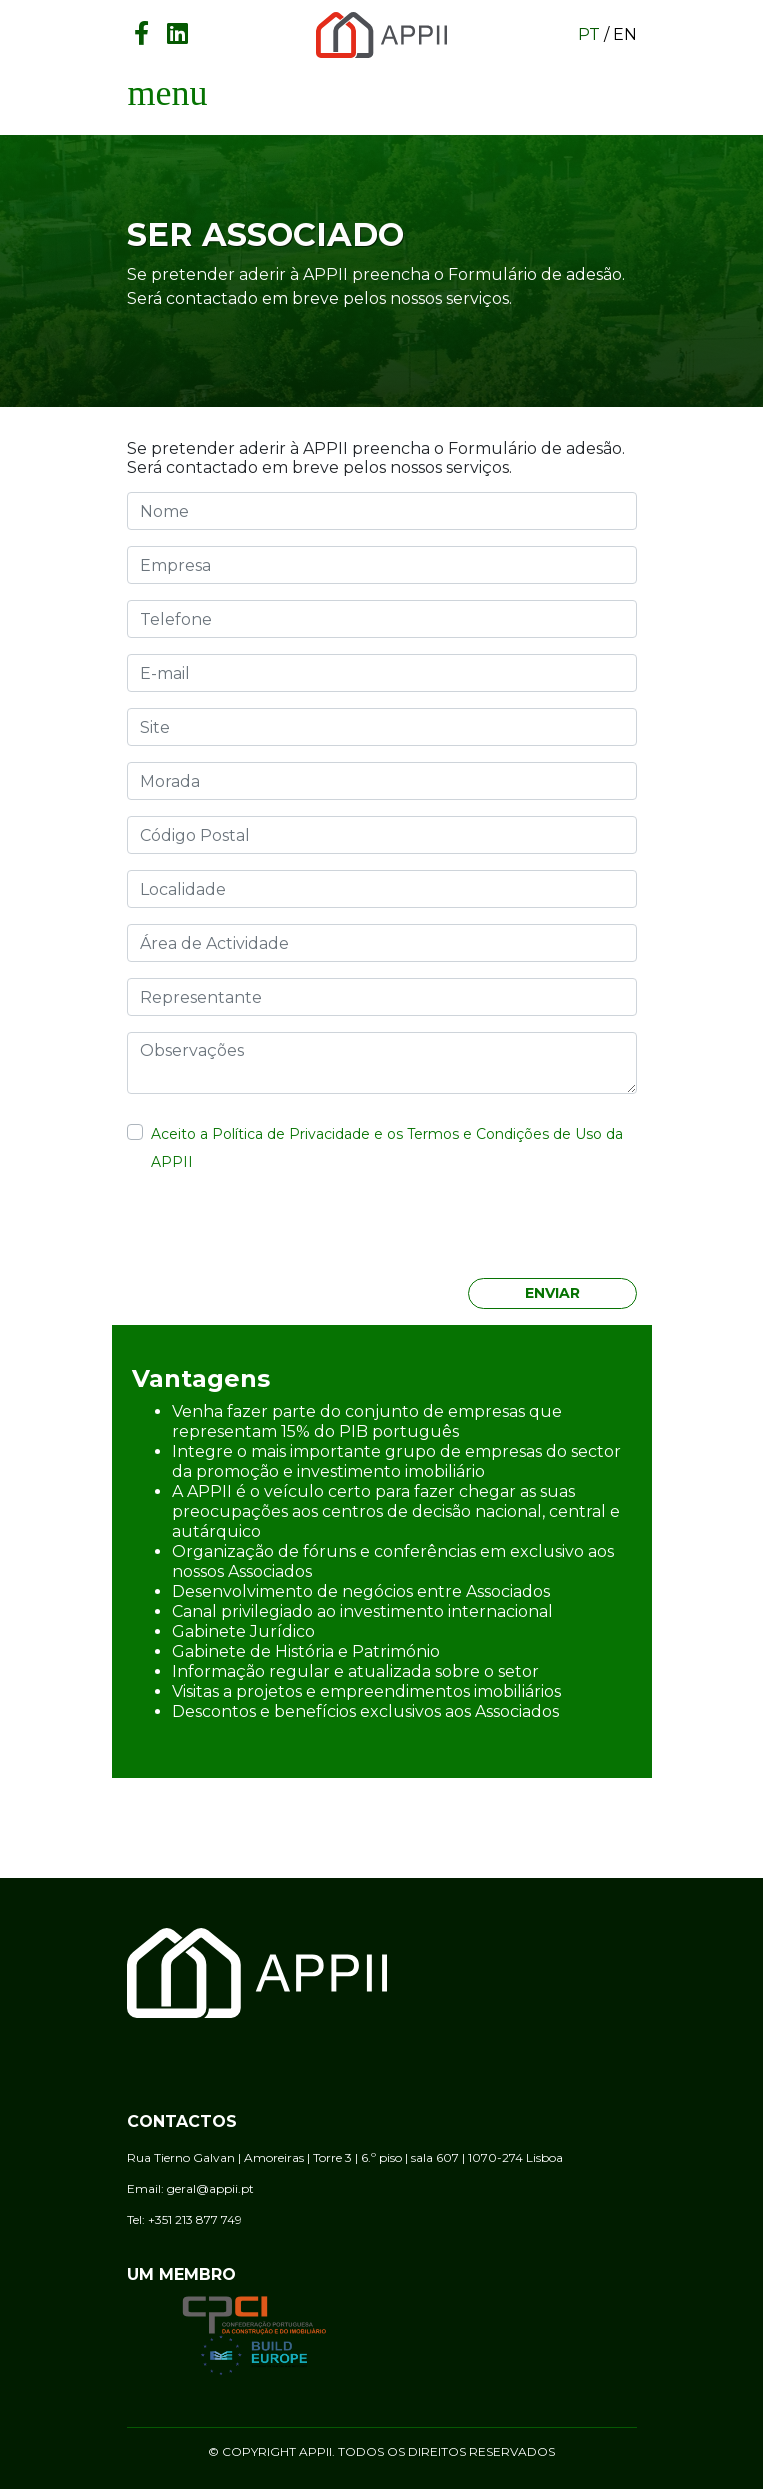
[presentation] (274, 1231)
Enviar (552, 1293)
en (625, 34)
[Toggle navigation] (168, 93)
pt (589, 34)
